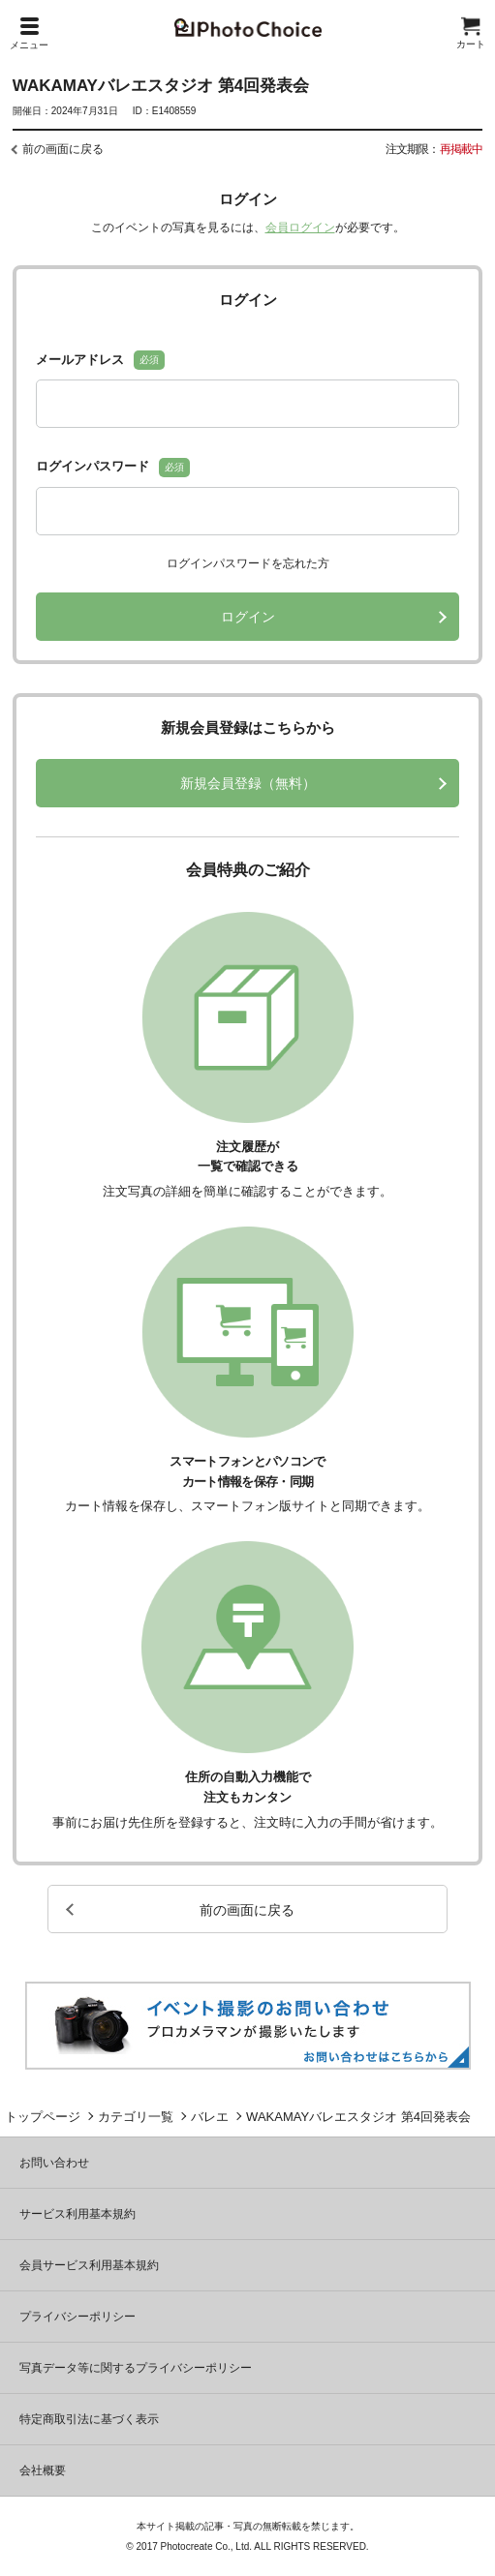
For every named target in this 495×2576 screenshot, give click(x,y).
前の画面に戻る (63, 149)
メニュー (29, 33)
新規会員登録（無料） (248, 783)
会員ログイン (300, 227)
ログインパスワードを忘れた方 (248, 563)
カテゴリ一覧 (135, 2116)
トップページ (42, 2116)
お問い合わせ (54, 2162)
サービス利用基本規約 (77, 2214)
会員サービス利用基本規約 (89, 2265)
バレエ (210, 2116)
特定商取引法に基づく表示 (89, 2419)
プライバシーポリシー (77, 2316)
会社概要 (42, 2470)
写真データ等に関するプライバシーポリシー (135, 2368)
